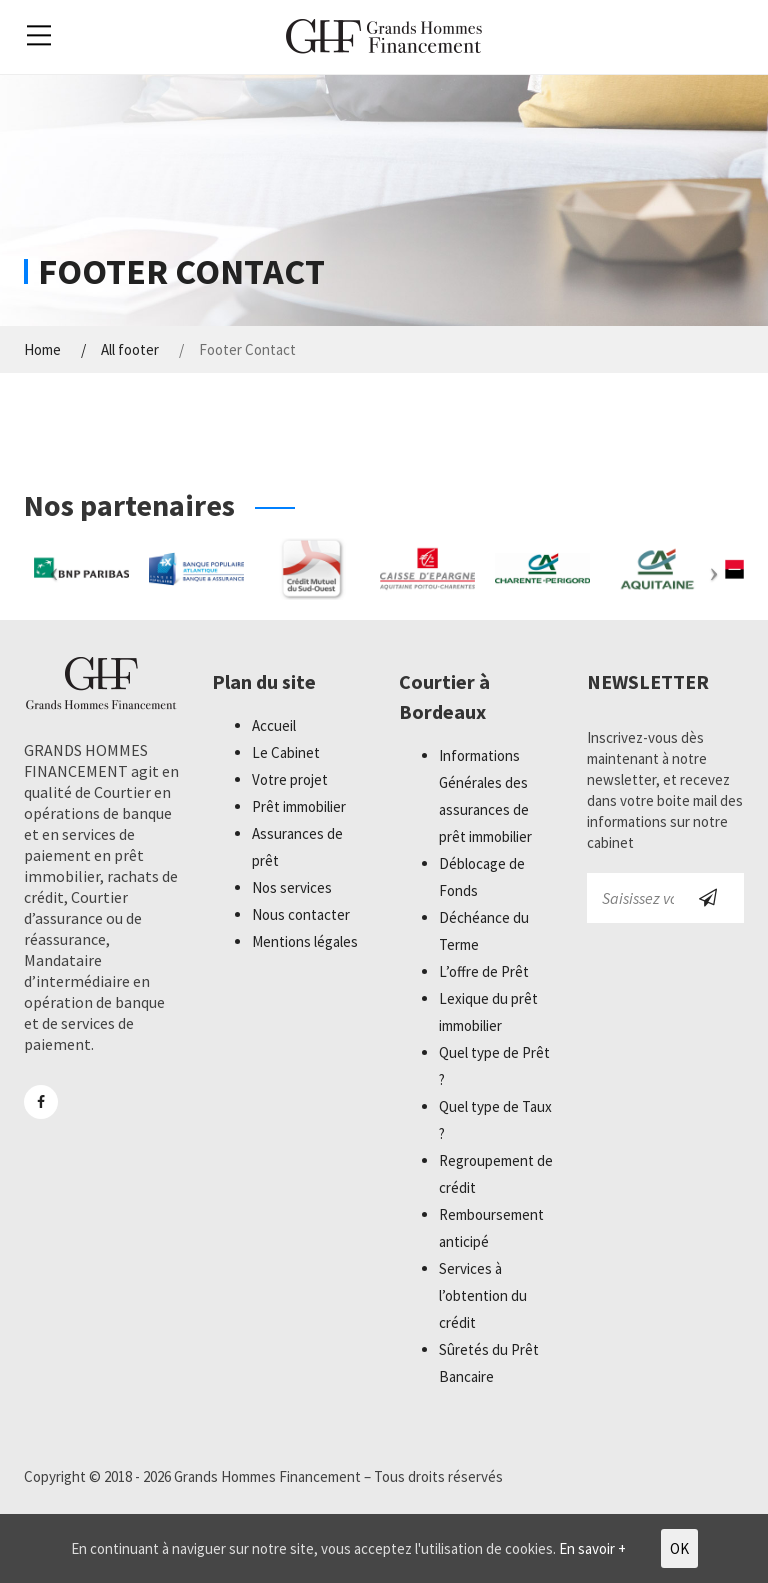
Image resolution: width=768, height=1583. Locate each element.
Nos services (292, 887)
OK (679, 1548)
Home (42, 350)
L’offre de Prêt (484, 971)
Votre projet (290, 779)
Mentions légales (305, 941)
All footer (130, 350)
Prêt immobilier (299, 806)
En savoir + (592, 1548)
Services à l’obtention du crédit (483, 1295)
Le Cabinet (286, 752)
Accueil (274, 725)
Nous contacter (301, 914)
